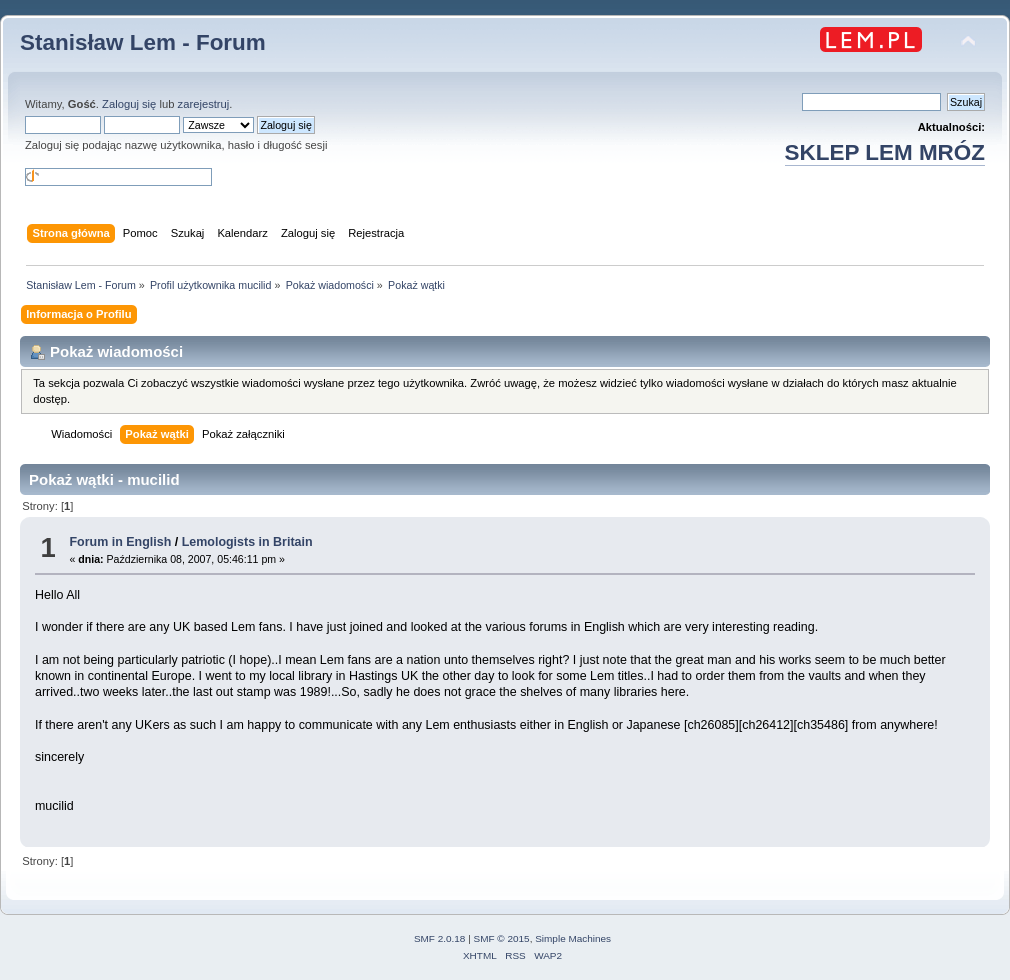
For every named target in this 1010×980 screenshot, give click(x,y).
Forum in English (120, 542)
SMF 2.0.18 (440, 938)
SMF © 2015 (502, 938)
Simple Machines (573, 938)
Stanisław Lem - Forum (143, 42)
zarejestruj (204, 104)
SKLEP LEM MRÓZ (885, 152)
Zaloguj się (129, 104)
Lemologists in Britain (247, 542)
